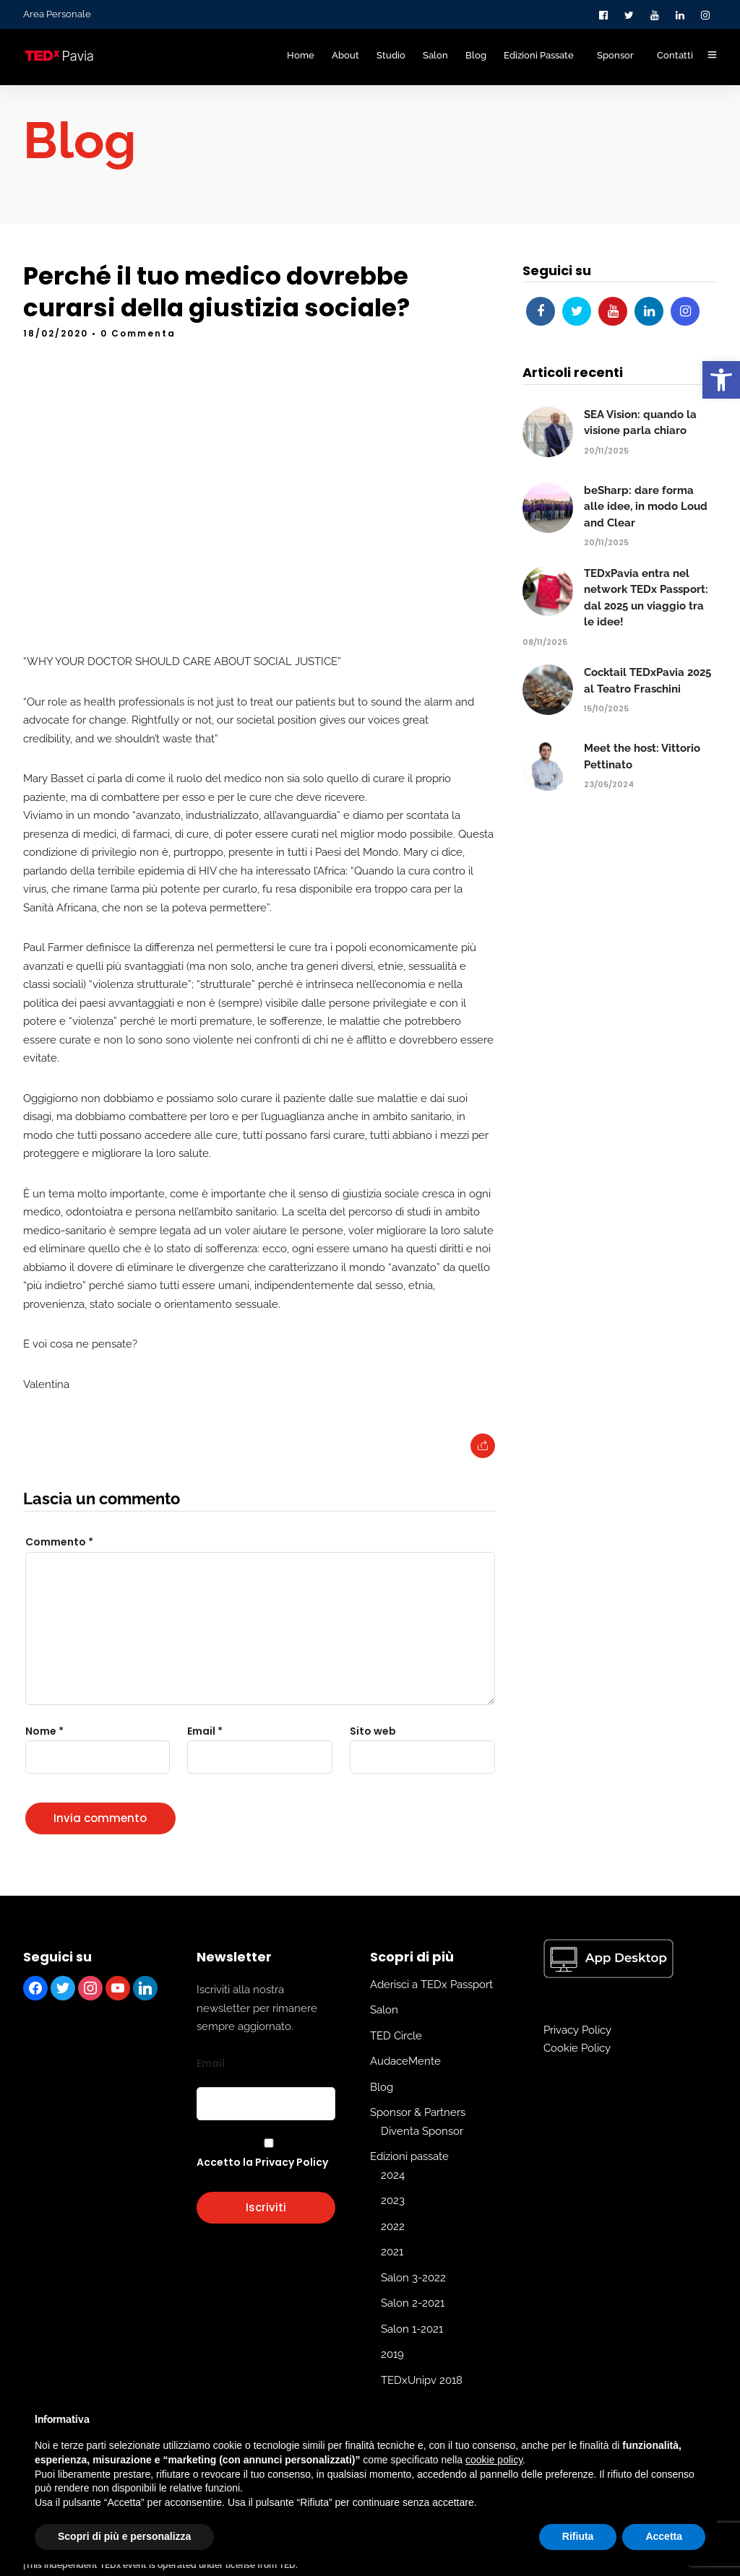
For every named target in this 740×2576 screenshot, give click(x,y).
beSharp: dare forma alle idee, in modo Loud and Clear (645, 532)
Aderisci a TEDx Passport (431, 2010)
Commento (59, 1568)
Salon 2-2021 (412, 2329)
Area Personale (57, 14)
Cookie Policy (577, 2074)
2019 (392, 2381)
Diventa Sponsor (422, 2157)
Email (211, 2089)
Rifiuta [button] (578, 2536)
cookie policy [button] (493, 2460)
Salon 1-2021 (412, 2355)
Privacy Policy (577, 2056)
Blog (381, 2113)
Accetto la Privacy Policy (262, 2189)
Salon (384, 2036)
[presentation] (107, 1835)
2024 (393, 2201)
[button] (721, 380)
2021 (392, 2278)
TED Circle (396, 2061)
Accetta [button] (663, 2536)
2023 (393, 2227)
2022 (393, 2252)
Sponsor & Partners (417, 2139)
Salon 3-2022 (413, 2303)
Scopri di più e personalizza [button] (124, 2536)
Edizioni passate (409, 2183)
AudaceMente (405, 2087)
